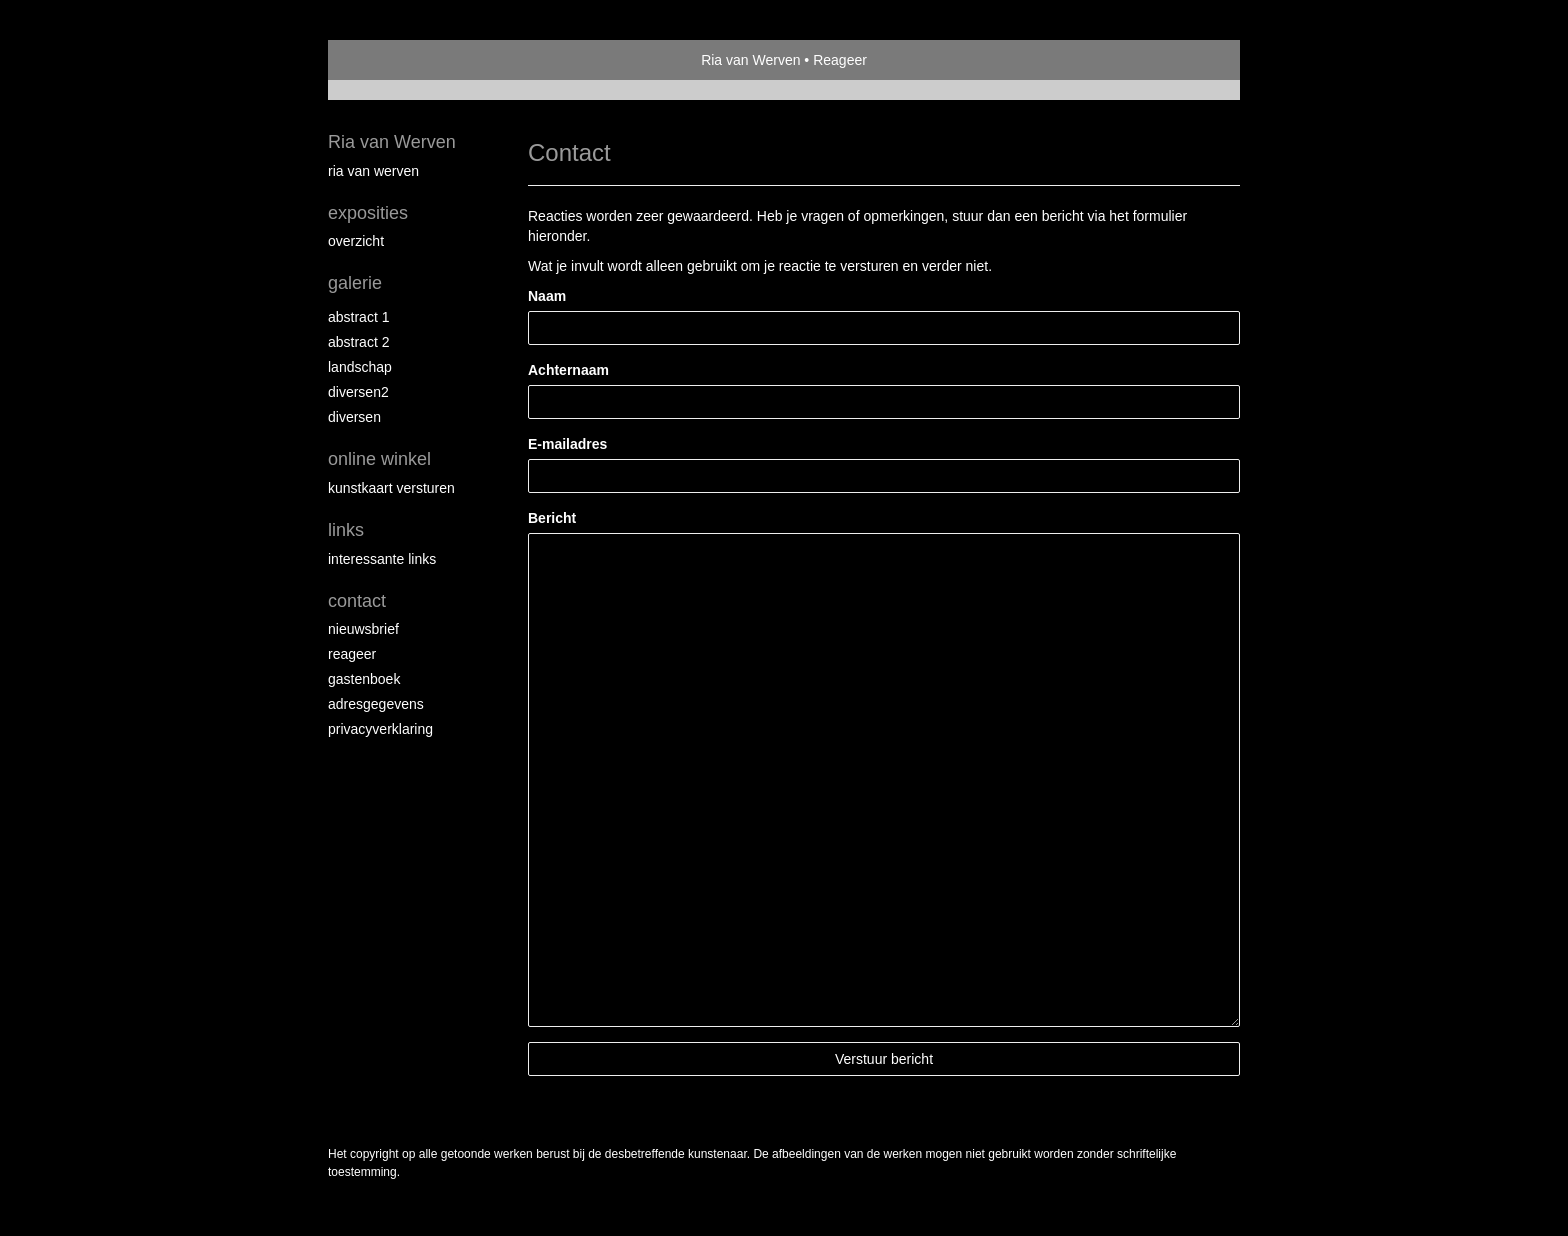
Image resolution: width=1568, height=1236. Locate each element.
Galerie (355, 283)
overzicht (356, 241)
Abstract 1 (358, 317)
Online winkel (379, 459)
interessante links (382, 559)
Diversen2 (358, 392)
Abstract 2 (358, 342)
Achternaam (568, 370)
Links (346, 530)
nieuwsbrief (363, 629)
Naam (547, 296)
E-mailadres (567, 444)
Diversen (354, 417)
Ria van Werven (750, 60)
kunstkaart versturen (391, 488)
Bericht (552, 518)
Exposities (368, 213)
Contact (357, 601)
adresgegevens (376, 704)
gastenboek (364, 679)
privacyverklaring (380, 729)
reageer (352, 654)
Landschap (360, 367)
